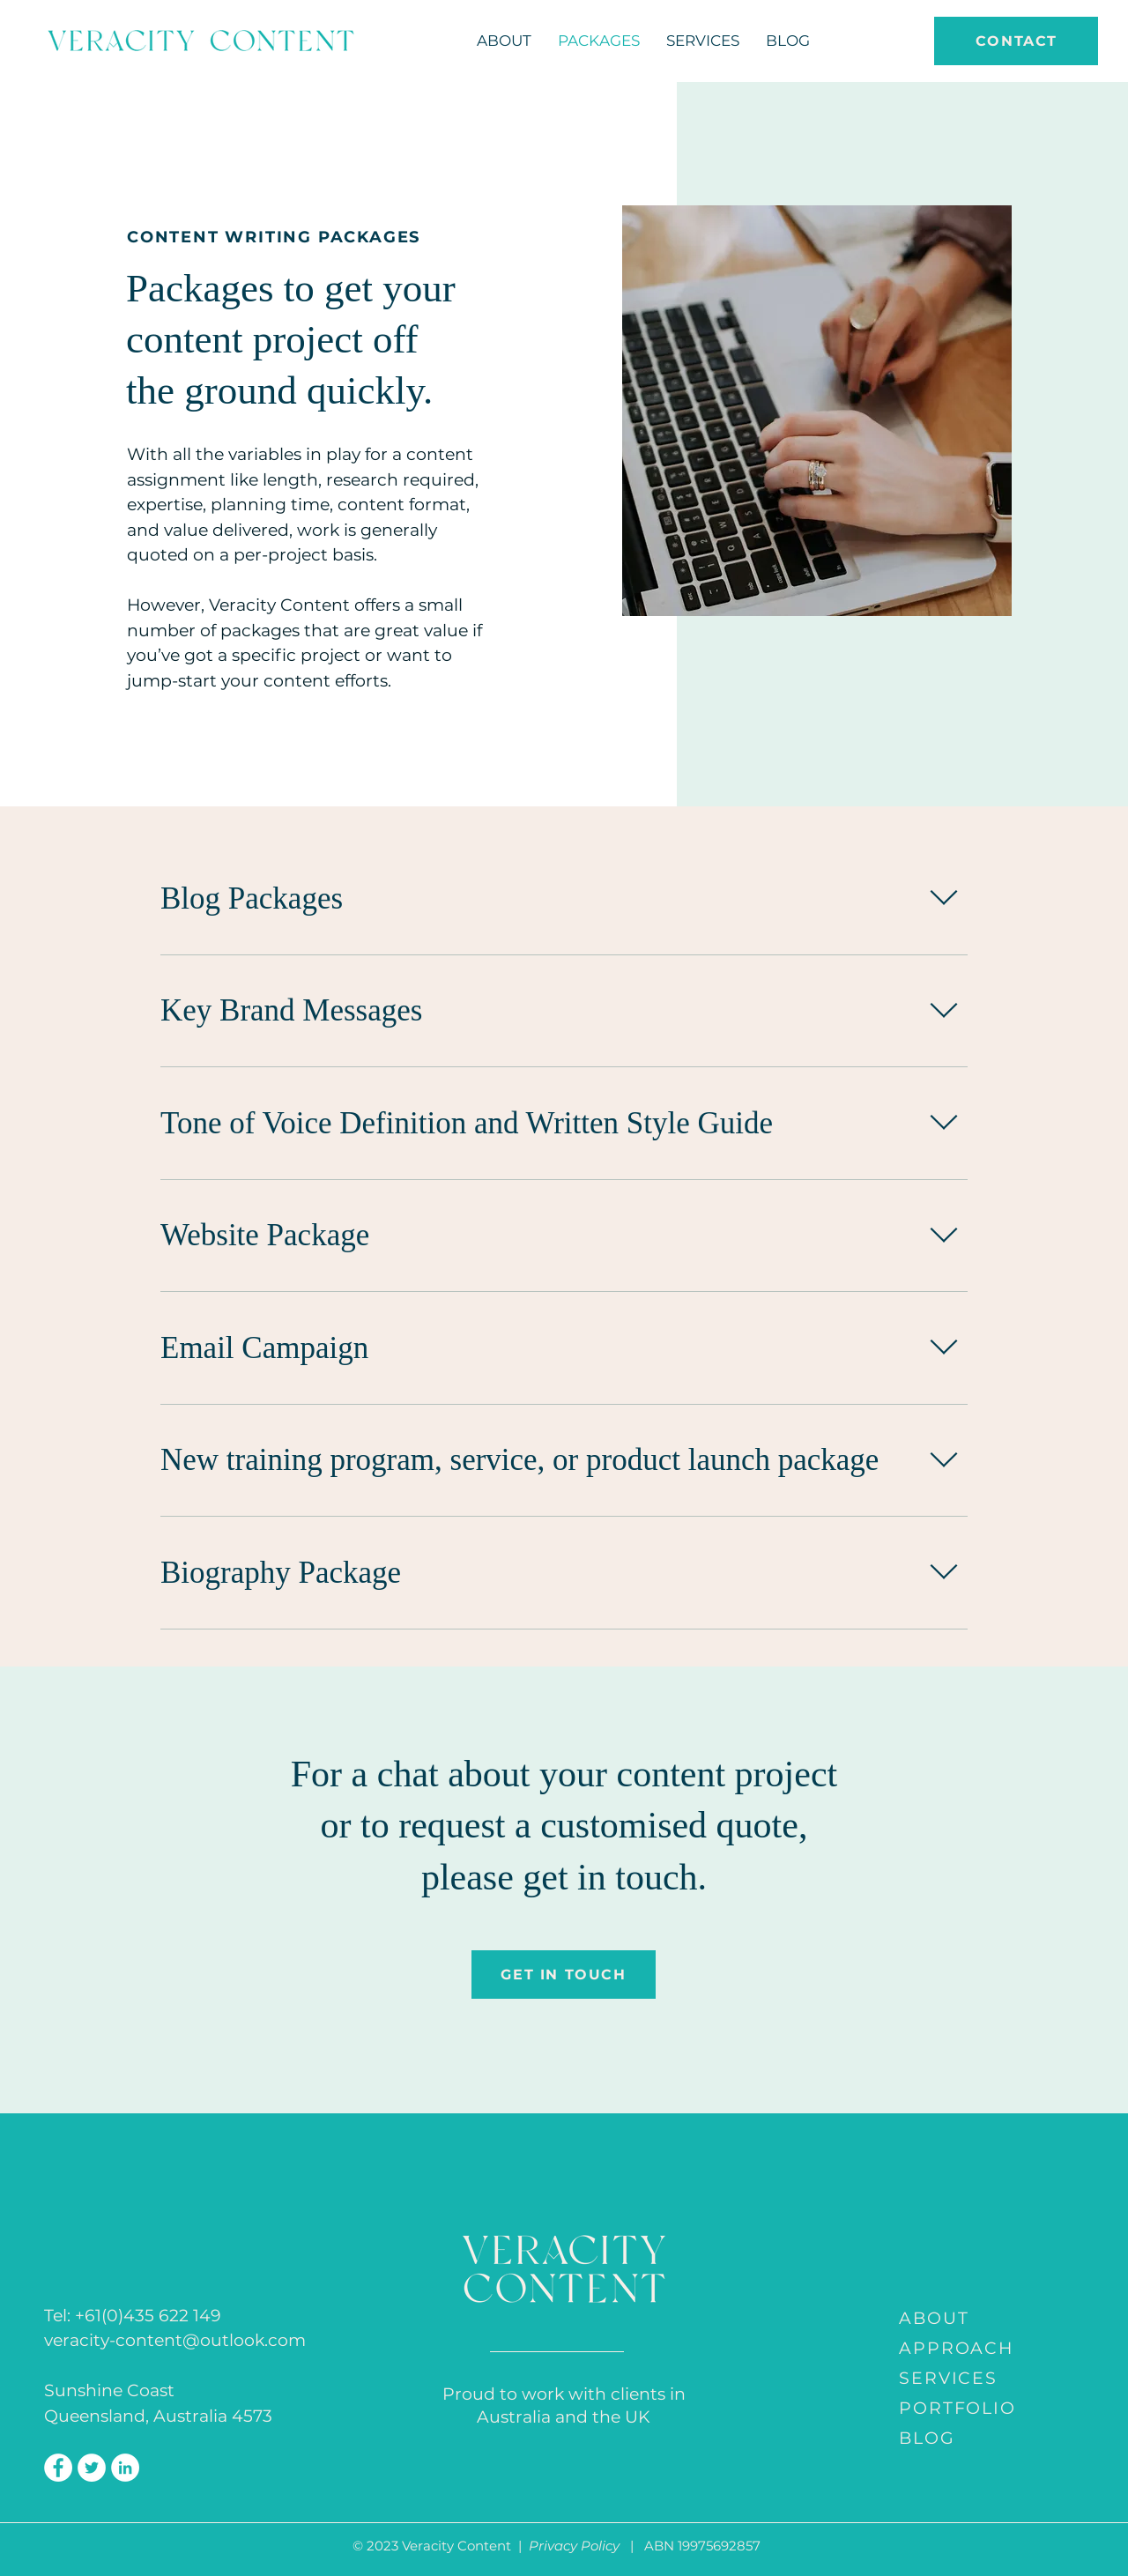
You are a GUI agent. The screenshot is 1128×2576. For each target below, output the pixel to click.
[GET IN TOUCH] (563, 1974)
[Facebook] (58, 2468)
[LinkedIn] (125, 2468)
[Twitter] (92, 2468)
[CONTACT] (1016, 41)
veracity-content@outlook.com (175, 2340)
